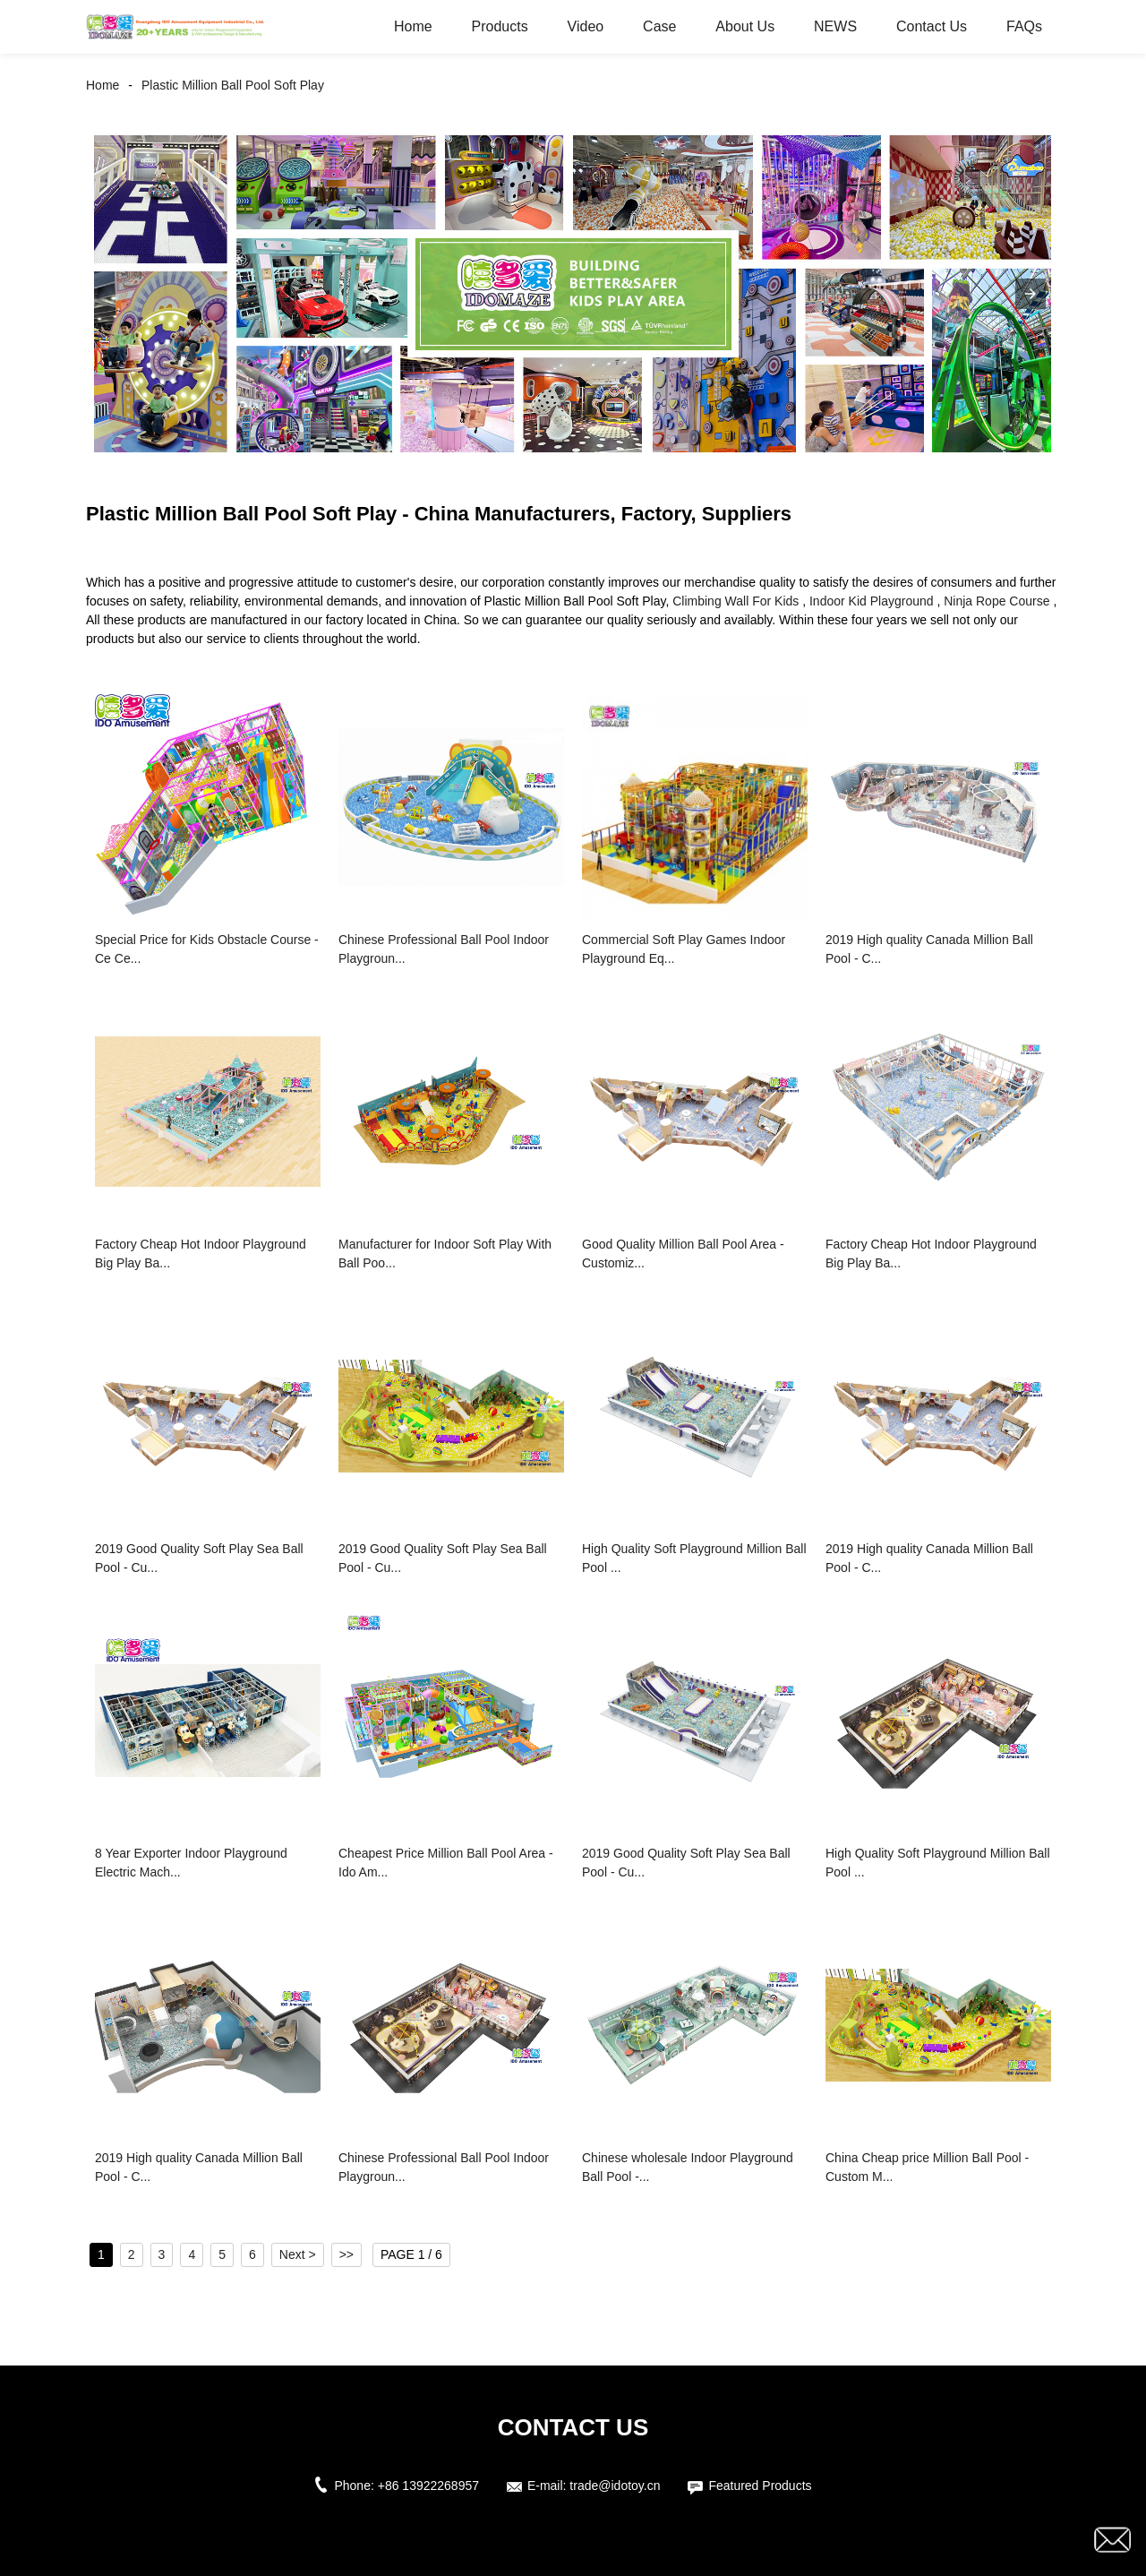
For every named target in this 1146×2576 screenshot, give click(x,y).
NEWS (835, 26)
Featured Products (759, 2485)
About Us (744, 26)
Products (500, 26)
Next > (297, 2254)
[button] (1030, 294)
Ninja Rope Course (996, 601)
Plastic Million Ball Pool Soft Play (232, 85)
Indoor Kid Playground (871, 601)
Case (659, 26)
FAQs (1024, 26)
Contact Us (931, 26)
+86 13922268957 (428, 2485)
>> (346, 2254)
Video (586, 26)
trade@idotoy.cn (614, 2485)
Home (413, 26)
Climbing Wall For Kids (735, 601)
